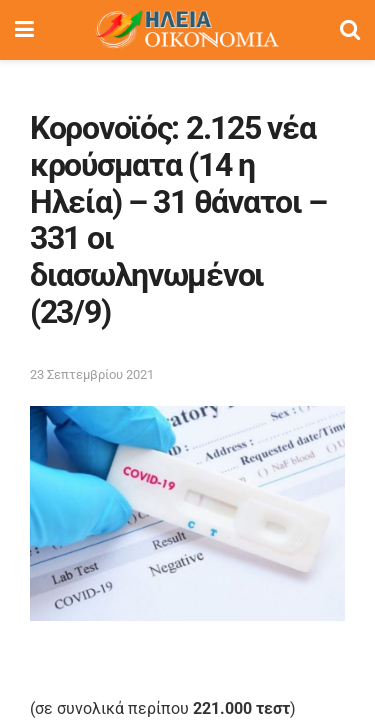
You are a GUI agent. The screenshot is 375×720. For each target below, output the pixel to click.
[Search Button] (350, 30)
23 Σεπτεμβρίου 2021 (92, 374)
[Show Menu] (24, 30)
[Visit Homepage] (187, 30)
